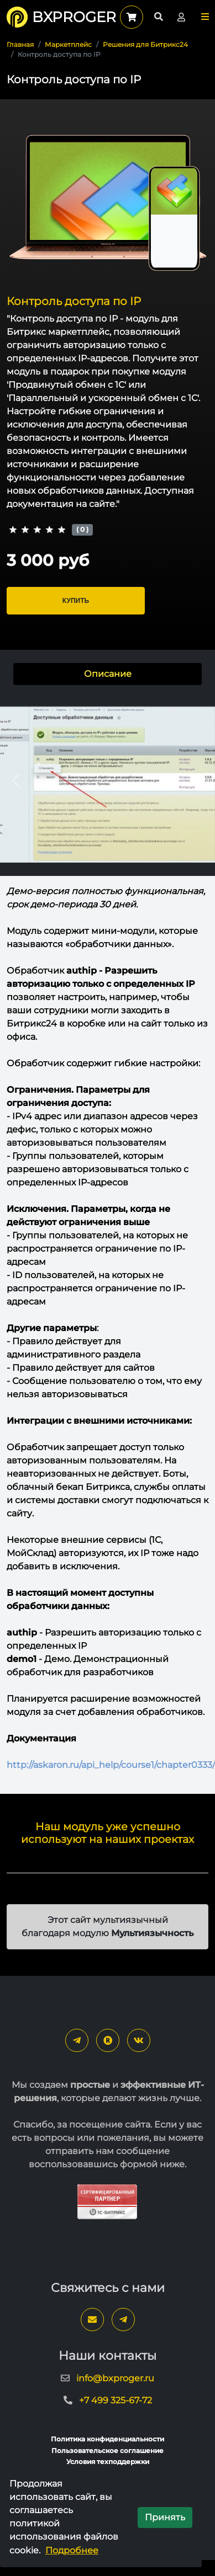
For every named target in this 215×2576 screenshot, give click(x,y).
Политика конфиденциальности (107, 2439)
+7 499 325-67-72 (115, 2400)
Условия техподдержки (107, 2461)
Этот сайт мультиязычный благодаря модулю (107, 1926)
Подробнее (71, 2550)
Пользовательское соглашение (107, 2450)
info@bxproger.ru (115, 2378)
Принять (165, 2517)
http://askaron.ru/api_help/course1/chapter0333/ (111, 1765)
